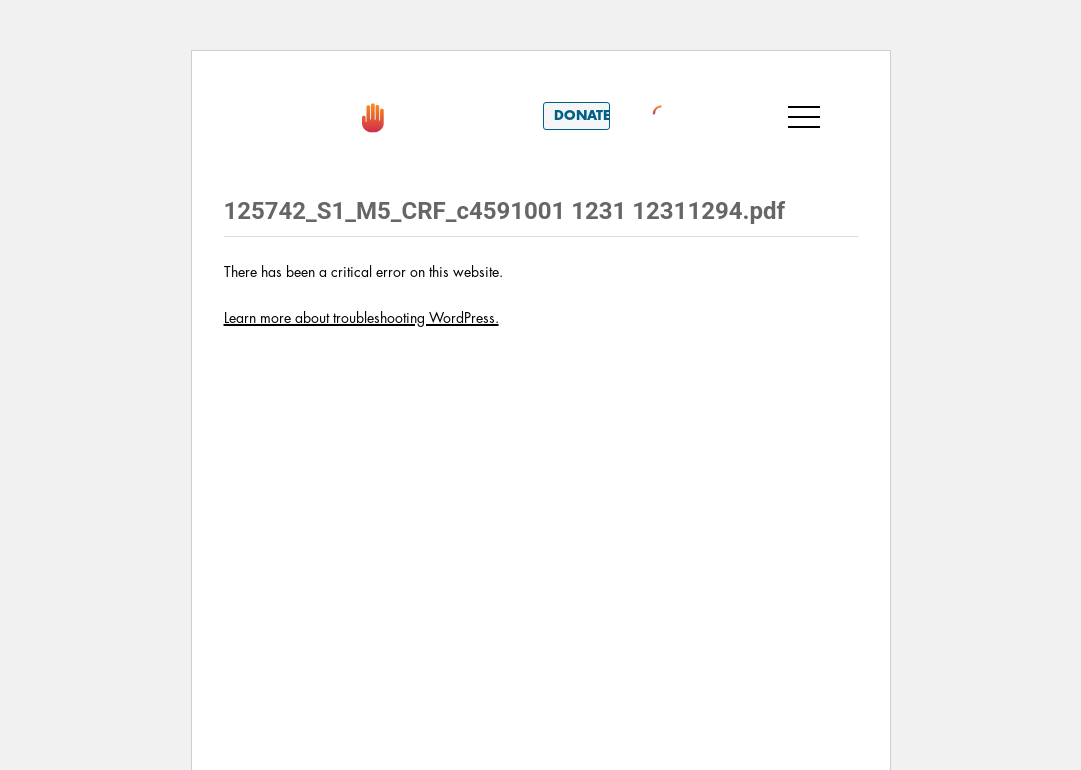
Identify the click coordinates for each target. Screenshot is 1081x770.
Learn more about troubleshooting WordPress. (361, 318)
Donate (582, 115)
